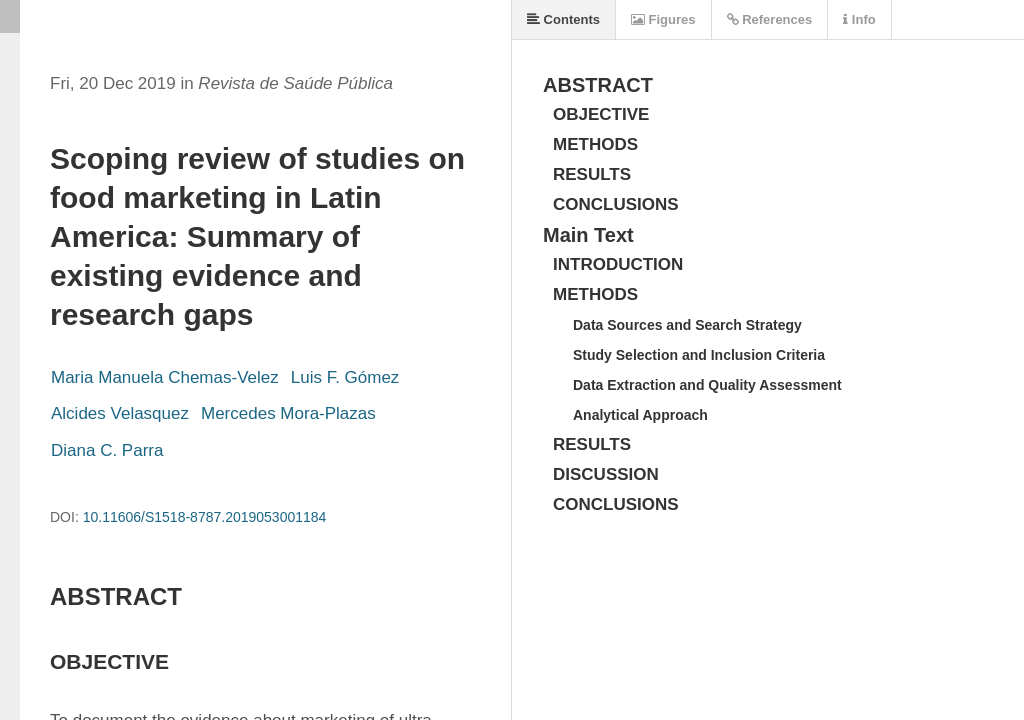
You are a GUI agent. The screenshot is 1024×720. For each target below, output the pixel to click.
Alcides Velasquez (120, 413)
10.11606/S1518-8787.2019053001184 (205, 517)
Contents (563, 19)
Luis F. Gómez (345, 377)
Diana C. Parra (107, 450)
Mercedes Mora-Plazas (288, 413)
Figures (663, 19)
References (770, 19)
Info (859, 19)
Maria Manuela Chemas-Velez (165, 377)
